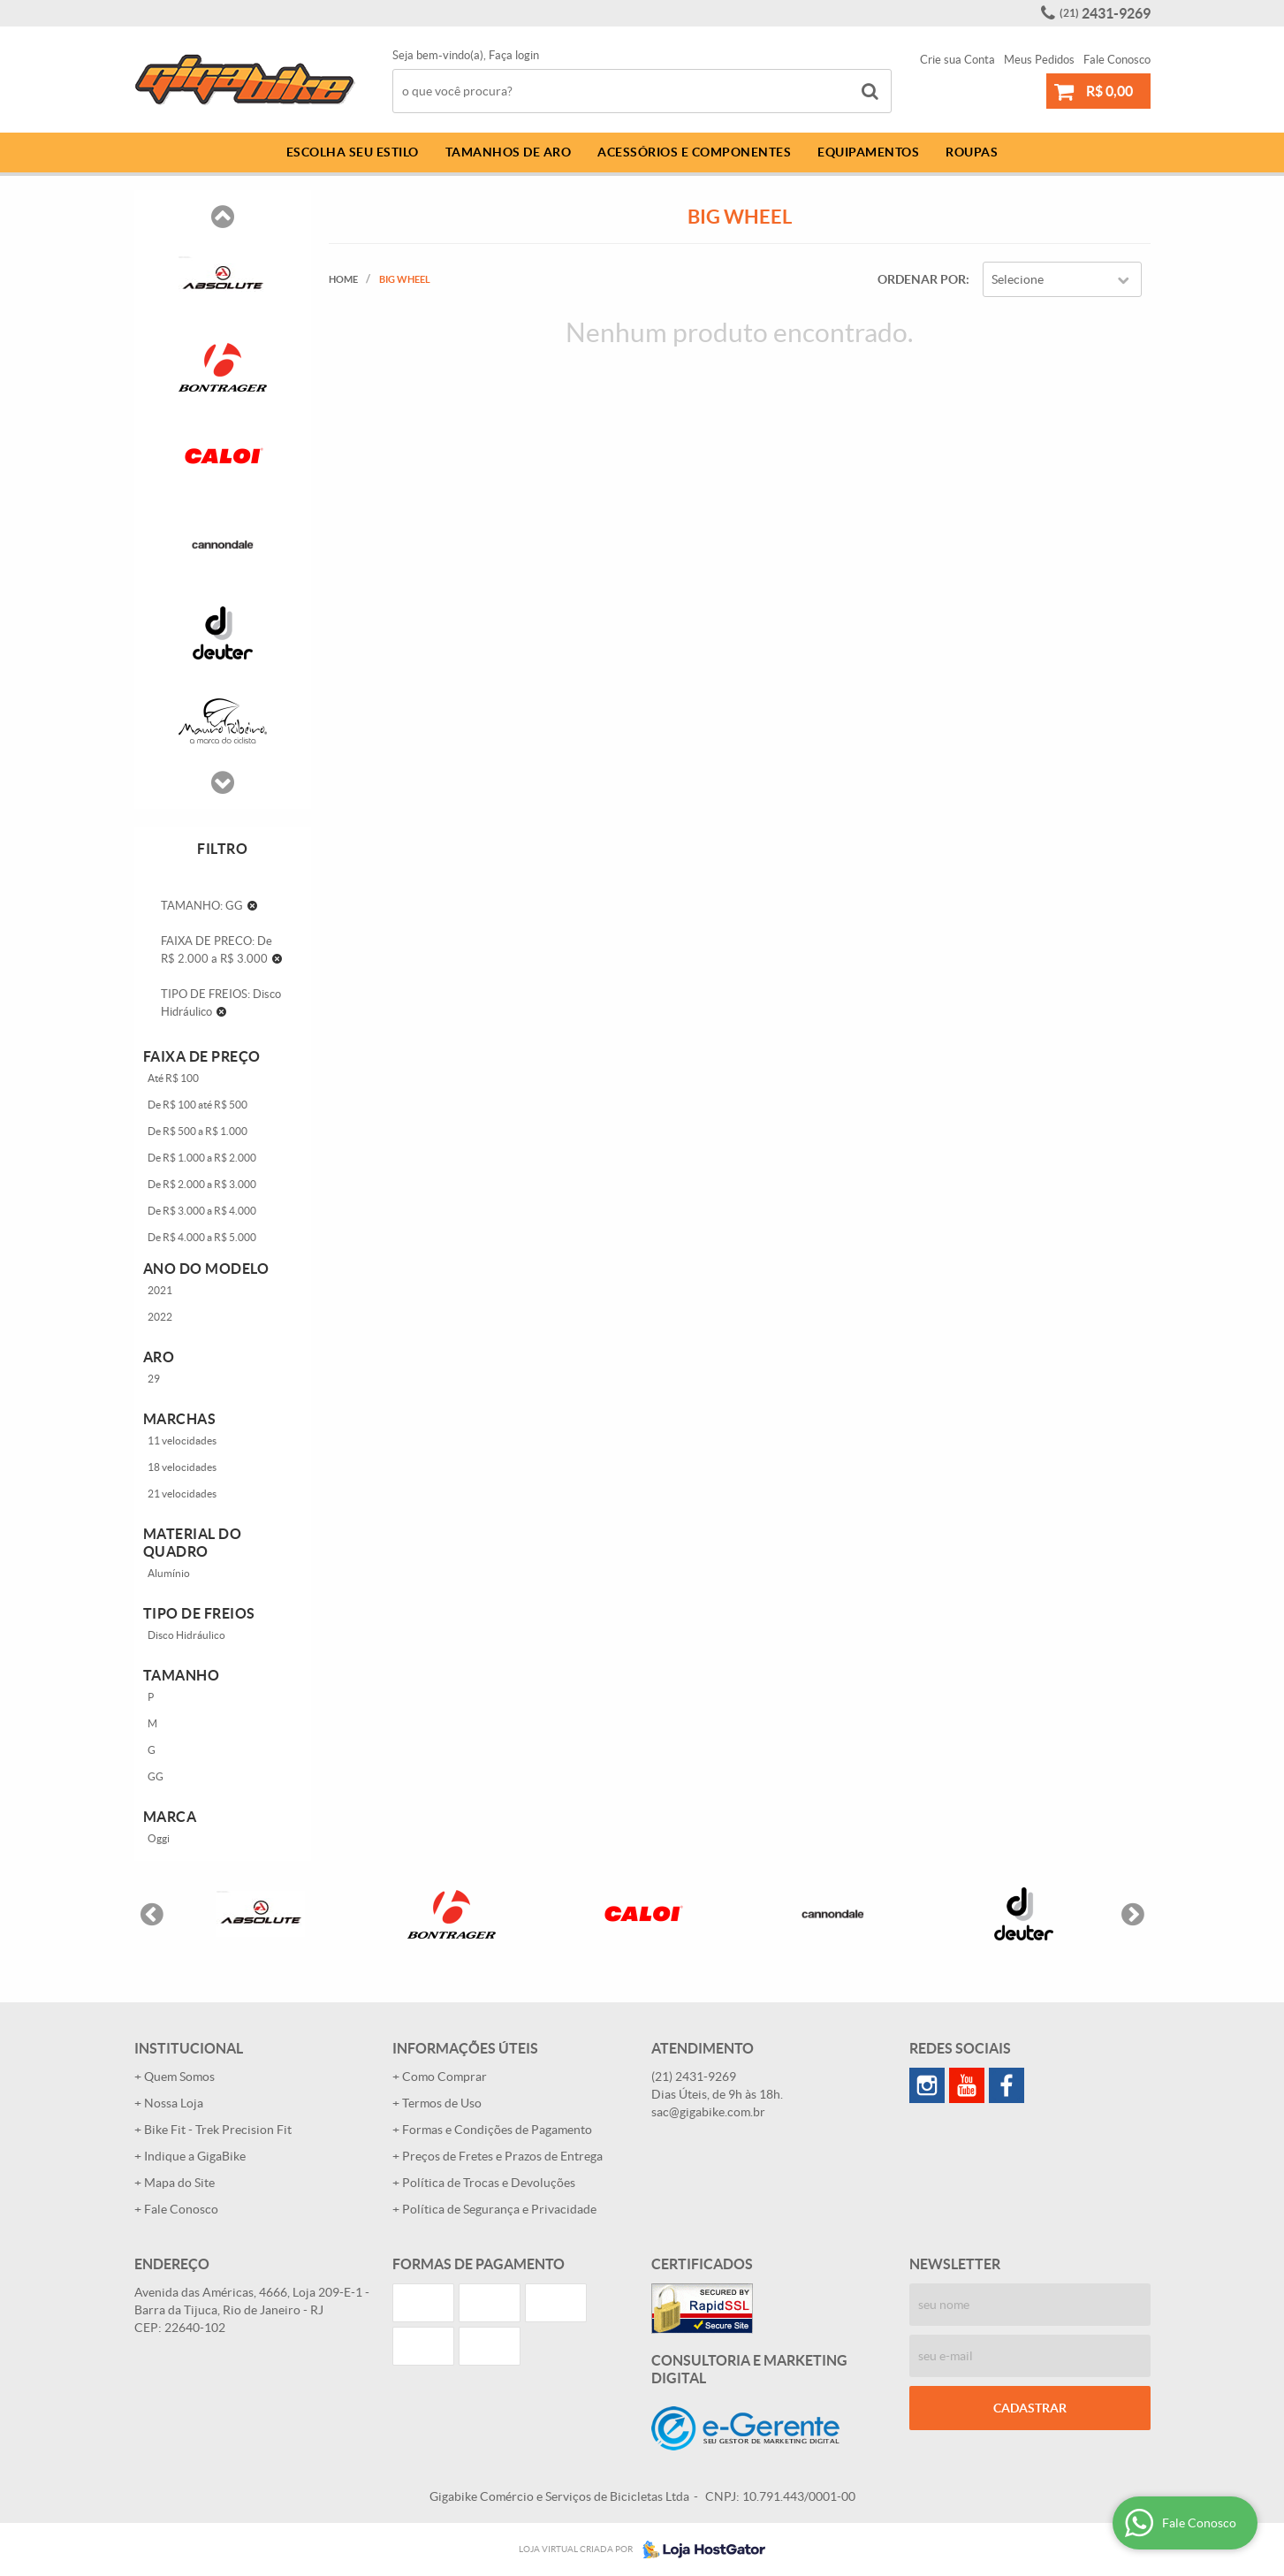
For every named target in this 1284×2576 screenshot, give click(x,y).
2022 (160, 1316)
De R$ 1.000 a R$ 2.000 (202, 1157)
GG (155, 1776)
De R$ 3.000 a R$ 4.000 (202, 1210)
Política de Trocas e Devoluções (488, 2183)
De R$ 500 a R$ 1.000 (197, 1131)
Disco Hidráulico (186, 1635)
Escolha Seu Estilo (352, 152)
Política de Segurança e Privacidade (499, 2209)
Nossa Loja (173, 2103)
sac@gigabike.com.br (708, 2112)
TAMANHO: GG (202, 905)
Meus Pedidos (1039, 59)
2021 (160, 1290)
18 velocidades (182, 1467)
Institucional (188, 2048)
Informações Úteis (465, 2048)
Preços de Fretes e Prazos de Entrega (502, 2156)
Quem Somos (179, 2076)
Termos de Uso (442, 2103)
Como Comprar (444, 2076)
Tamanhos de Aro (508, 152)
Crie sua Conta (957, 59)
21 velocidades (182, 1493)
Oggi (159, 1838)
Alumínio (169, 1573)
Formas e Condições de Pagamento (497, 2130)
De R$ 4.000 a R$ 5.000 (202, 1237)
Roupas (972, 152)
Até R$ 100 (173, 1078)
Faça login (514, 55)
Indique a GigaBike (195, 2156)
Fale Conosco (1117, 59)
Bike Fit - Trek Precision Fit (218, 2130)
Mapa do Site (179, 2183)
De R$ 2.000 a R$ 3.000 (202, 1184)
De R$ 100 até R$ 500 (197, 1104)
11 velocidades (182, 1440)
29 (154, 1378)
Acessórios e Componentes (694, 152)
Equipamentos (868, 152)
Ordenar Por (922, 279)
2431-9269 (1105, 13)
